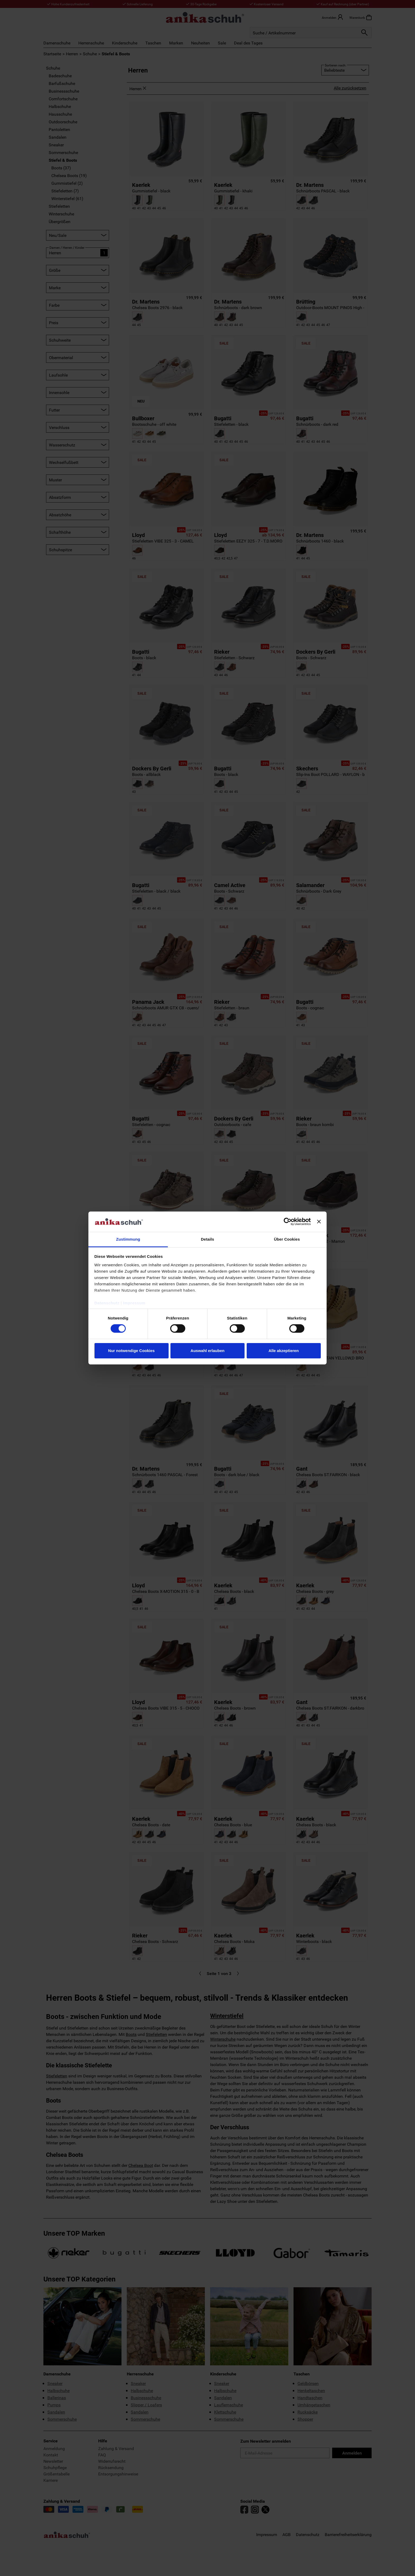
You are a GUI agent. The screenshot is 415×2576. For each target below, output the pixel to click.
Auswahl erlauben (207, 1350)
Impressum (134, 1303)
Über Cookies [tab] (287, 1239)
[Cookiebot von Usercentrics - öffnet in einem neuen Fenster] (287, 1222)
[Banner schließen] (319, 1221)
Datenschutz (107, 1303)
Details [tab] (207, 1239)
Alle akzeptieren (283, 1350)
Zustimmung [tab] (128, 1239)
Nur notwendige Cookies (131, 1350)
